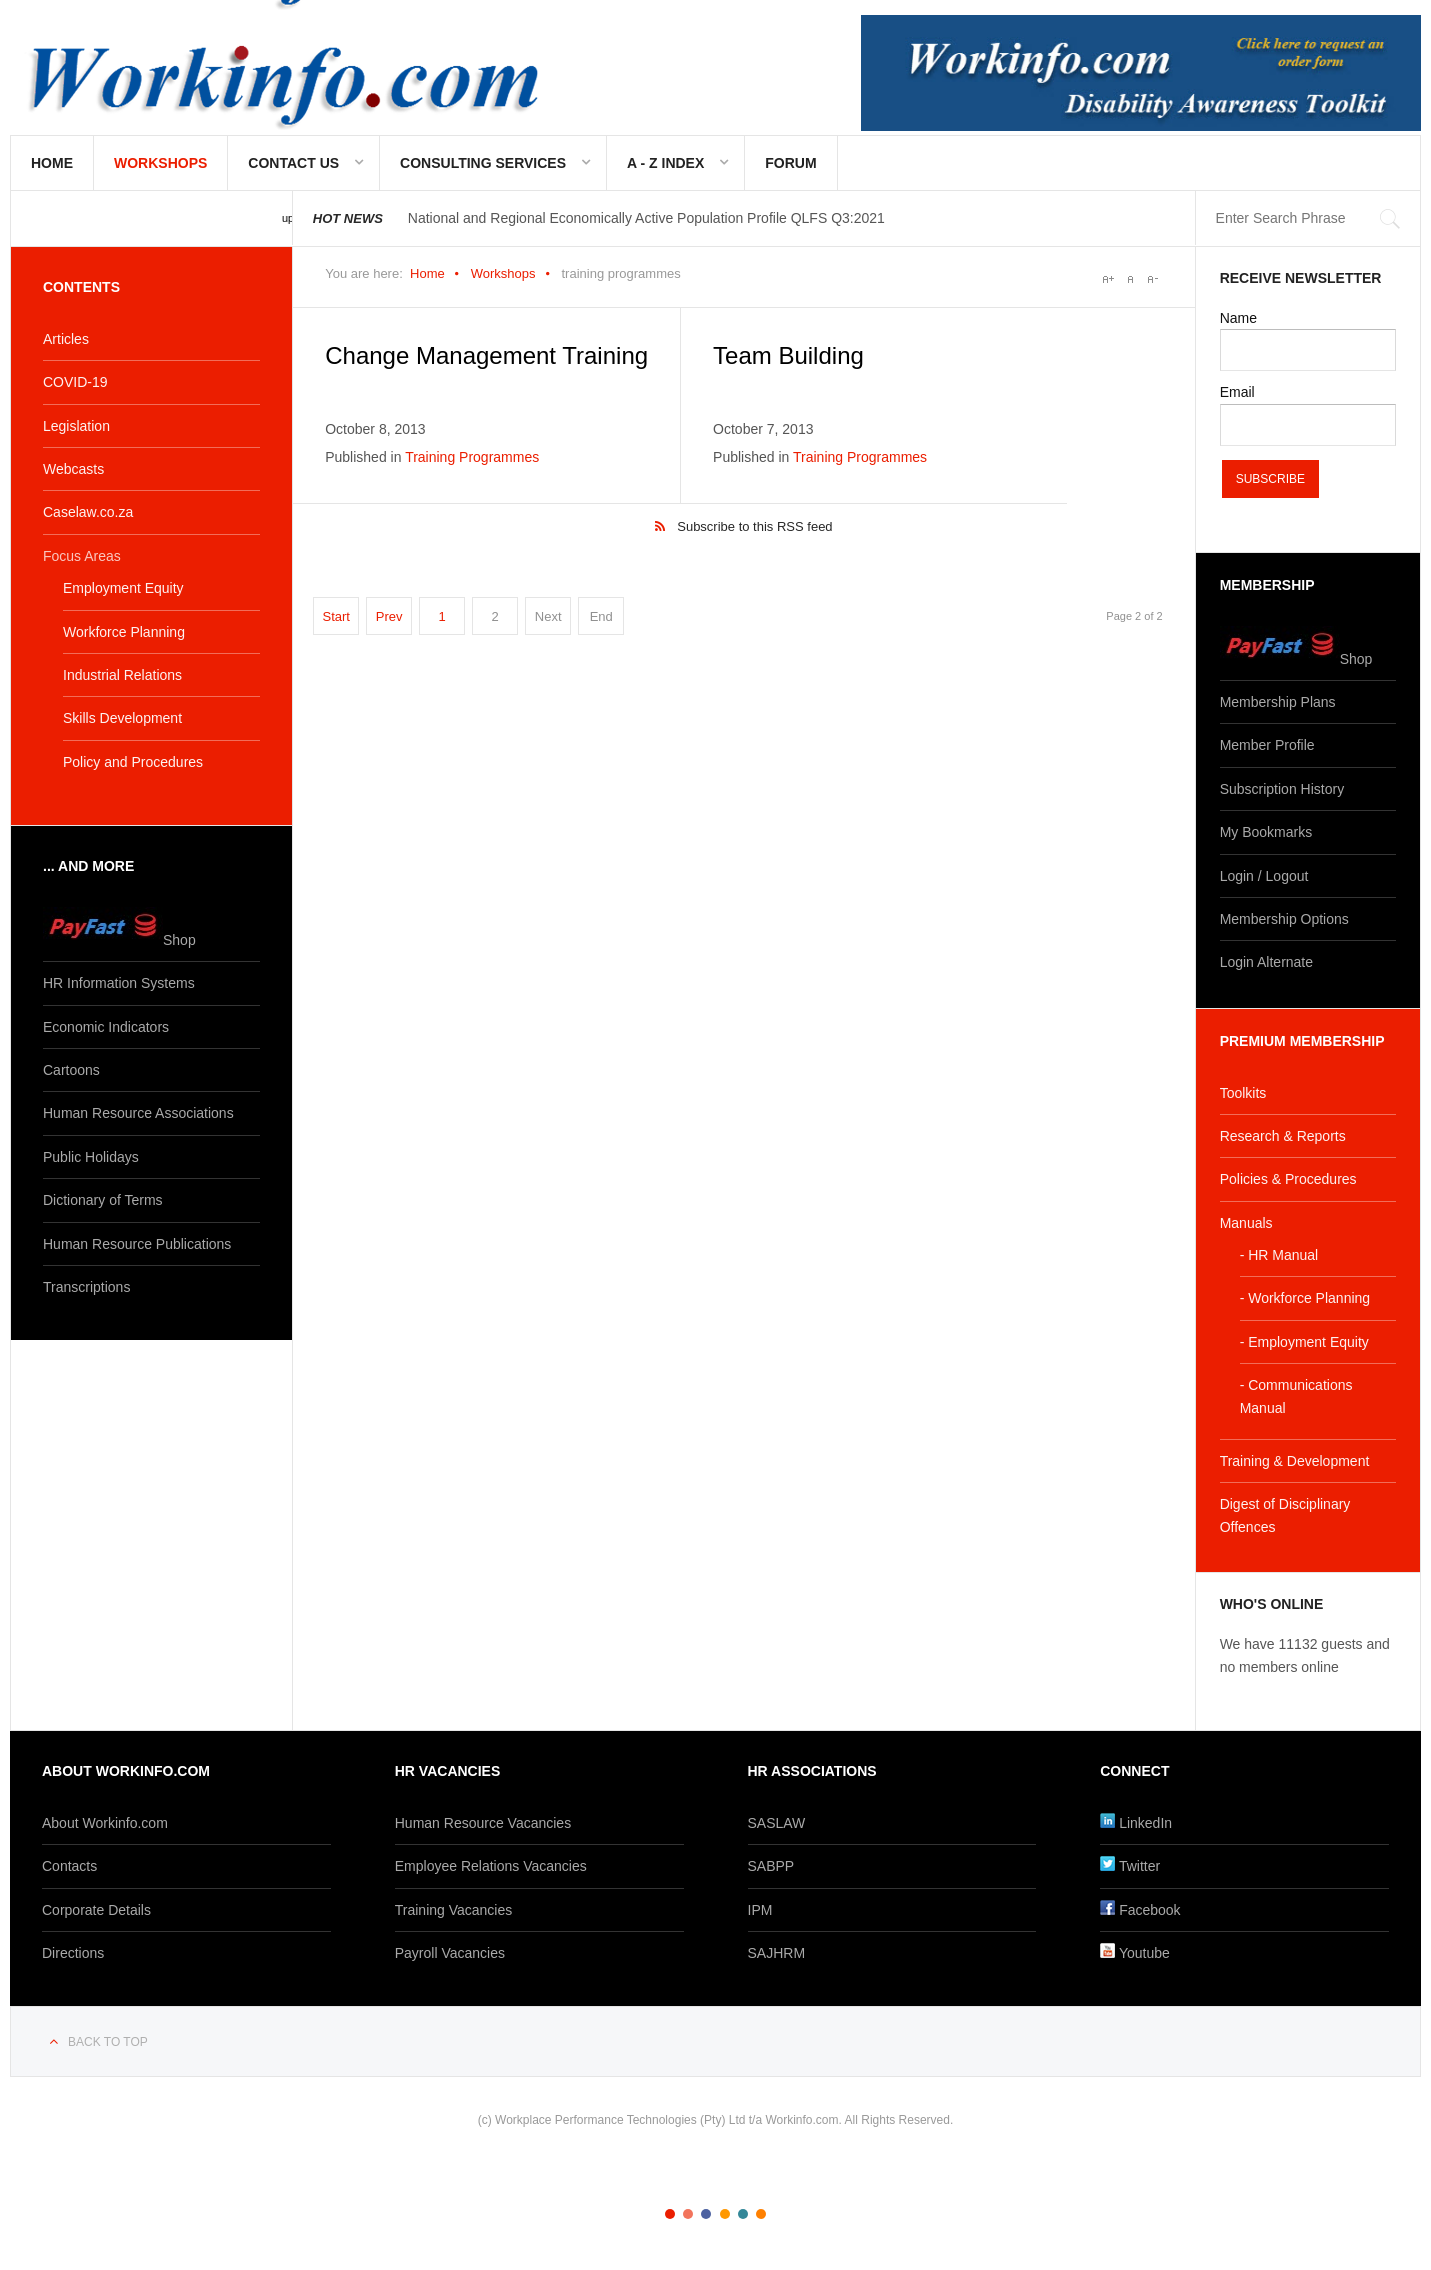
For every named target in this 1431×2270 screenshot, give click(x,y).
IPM (760, 1910)
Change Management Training (486, 355)
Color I (670, 2214)
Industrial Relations (122, 675)
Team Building (788, 355)
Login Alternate (1266, 962)
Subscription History (1282, 789)
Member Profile (1267, 745)
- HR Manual (1279, 1255)
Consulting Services (483, 163)
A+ (1108, 279)
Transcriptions (86, 1287)
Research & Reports (1283, 1136)
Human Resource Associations (138, 1113)
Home (52, 163)
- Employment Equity (1304, 1342)
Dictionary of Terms (103, 1200)
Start (335, 616)
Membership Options (1284, 919)
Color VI (761, 2214)
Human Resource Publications (137, 1244)
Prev (389, 616)
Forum (790, 163)
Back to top (108, 2042)
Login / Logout (1264, 876)
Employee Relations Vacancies (491, 1866)
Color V (743, 2214)
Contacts (69, 1866)
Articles (66, 339)
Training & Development (1295, 1461)
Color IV (725, 2214)
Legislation (76, 426)
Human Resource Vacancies (483, 1823)
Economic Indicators (106, 1027)
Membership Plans (1278, 702)
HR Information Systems (119, 983)
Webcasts (73, 469)
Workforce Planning (124, 632)
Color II (688, 2214)
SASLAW (777, 1823)
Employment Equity (123, 588)
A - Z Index (665, 163)
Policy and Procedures (133, 762)
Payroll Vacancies (450, 1953)
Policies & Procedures (1288, 1179)
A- (1152, 279)
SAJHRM (777, 1953)
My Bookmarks (1266, 832)
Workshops (160, 163)
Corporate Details (96, 1910)
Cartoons (71, 1070)
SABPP (771, 1866)
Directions (73, 1953)
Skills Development (122, 718)
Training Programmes (472, 457)
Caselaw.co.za (88, 512)
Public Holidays (91, 1157)
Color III (706, 2214)
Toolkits (1243, 1093)
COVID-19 (75, 382)
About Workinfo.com (105, 1823)
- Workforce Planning (1305, 1298)
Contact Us (293, 163)
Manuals (1246, 1223)
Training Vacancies (454, 1910)
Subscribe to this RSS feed (754, 526)
